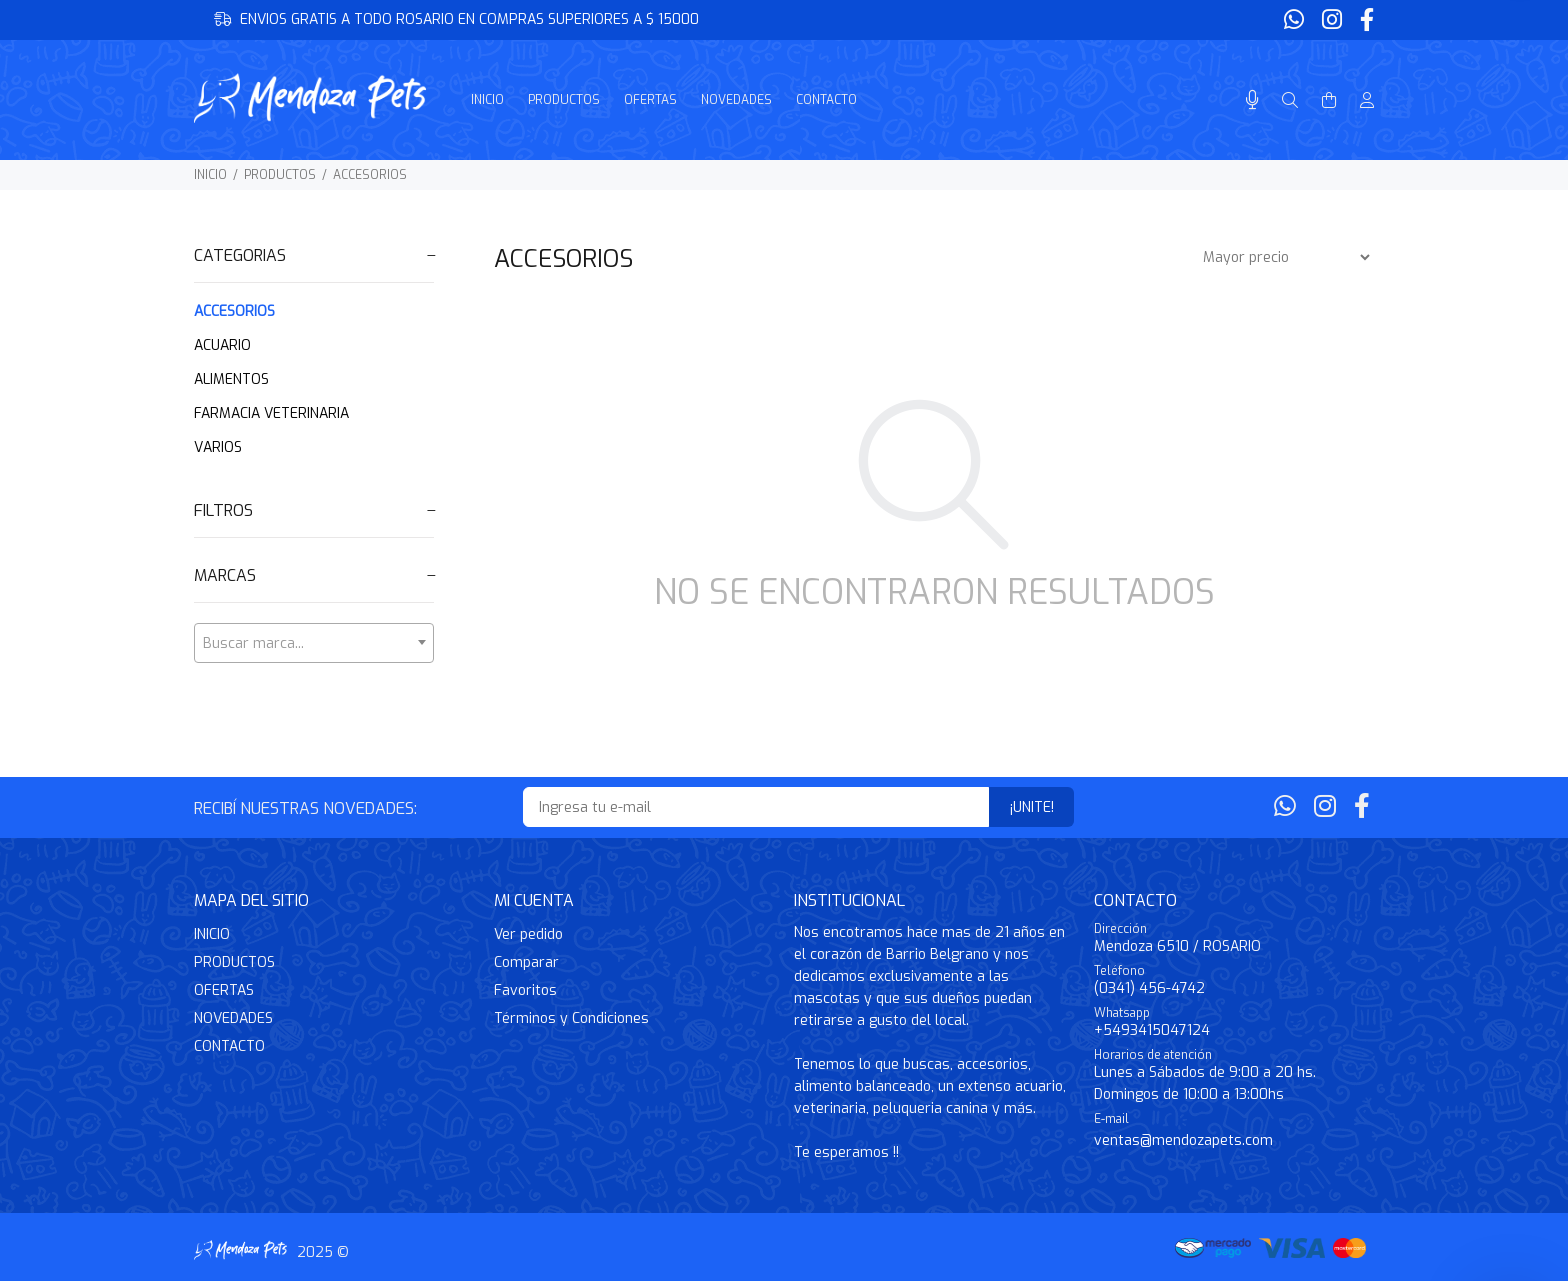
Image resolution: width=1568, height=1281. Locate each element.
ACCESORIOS (370, 175)
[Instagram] (1332, 20)
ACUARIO (222, 345)
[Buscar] (1290, 101)
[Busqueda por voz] (1252, 100)
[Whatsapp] (1296, 20)
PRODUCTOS (280, 175)
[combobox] (314, 643)
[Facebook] (1365, 20)
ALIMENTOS (231, 379)
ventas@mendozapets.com (1183, 1140)
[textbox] (314, 644)
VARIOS (218, 447)
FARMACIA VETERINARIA (271, 413)
